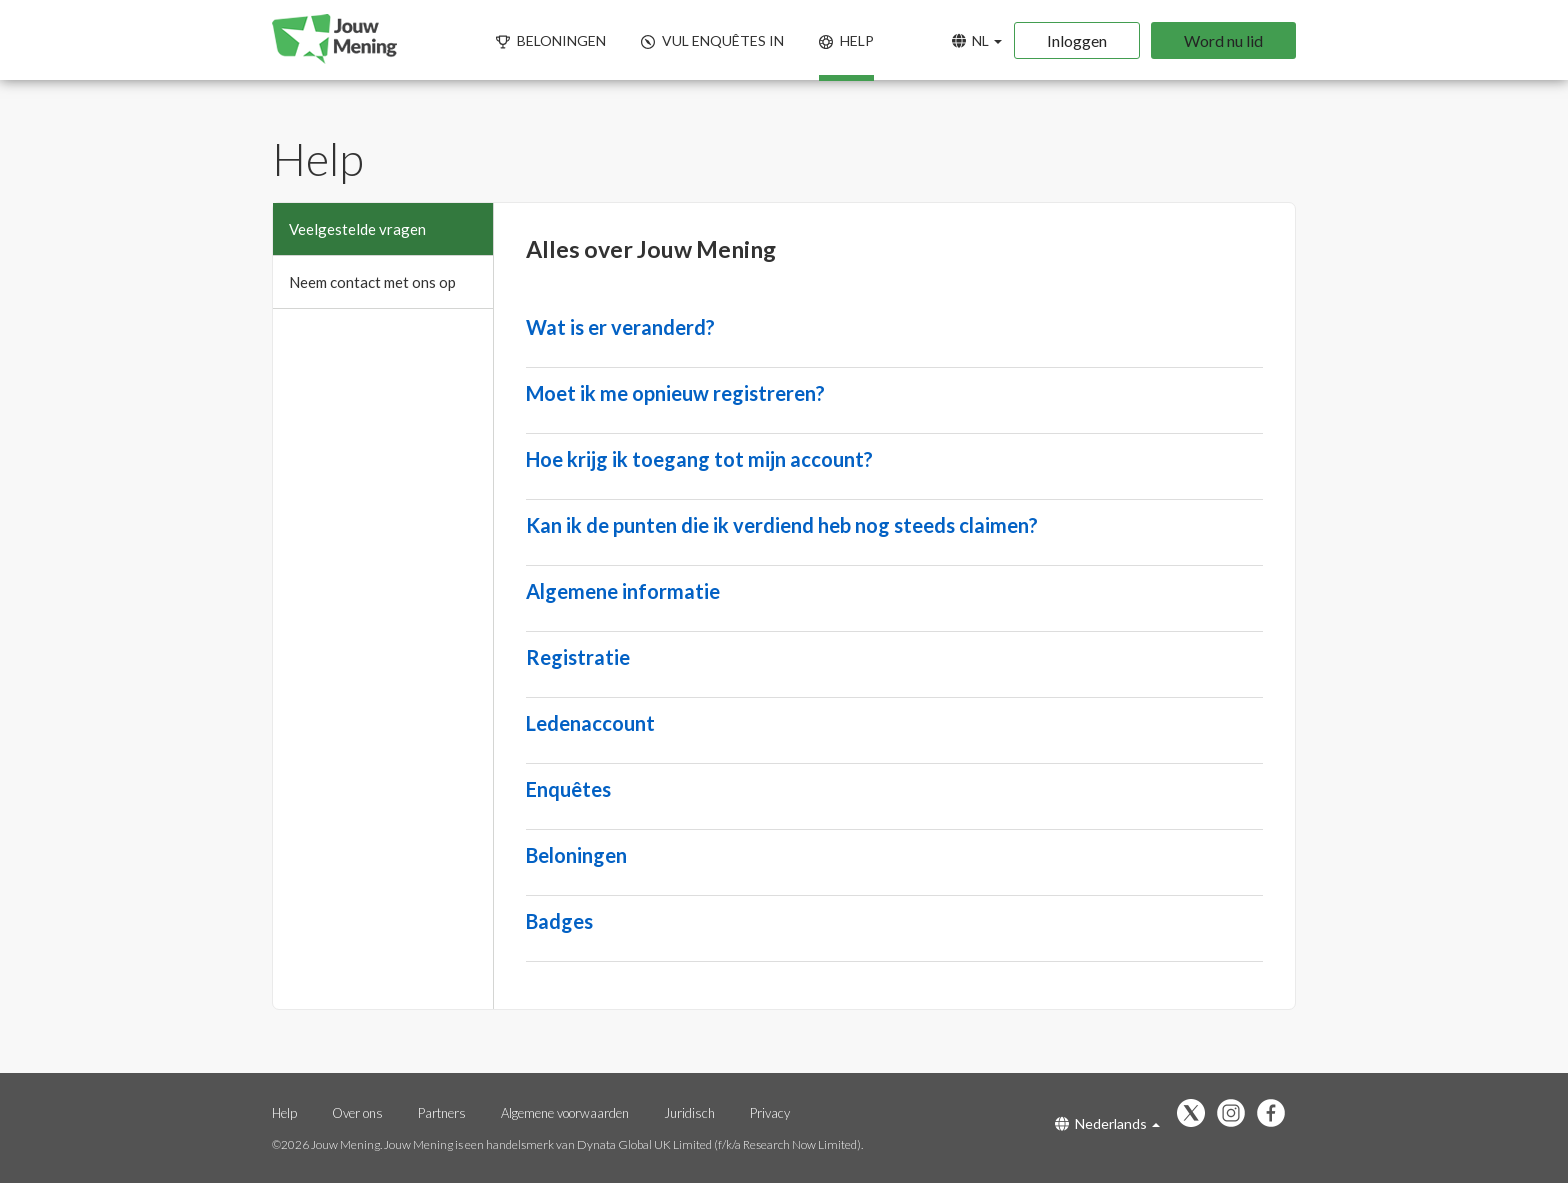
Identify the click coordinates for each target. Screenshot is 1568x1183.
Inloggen (1077, 40)
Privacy (770, 1113)
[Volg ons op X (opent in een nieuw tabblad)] (1196, 1114)
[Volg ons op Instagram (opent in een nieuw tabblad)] (1236, 1114)
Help (284, 1113)
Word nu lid (1223, 40)
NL (977, 40)
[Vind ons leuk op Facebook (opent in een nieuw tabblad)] (1276, 1114)
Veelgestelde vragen (357, 229)
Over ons (359, 1113)
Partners (443, 1113)
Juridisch (691, 1113)
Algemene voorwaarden (565, 1113)
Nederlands (1107, 1123)
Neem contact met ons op (372, 282)
